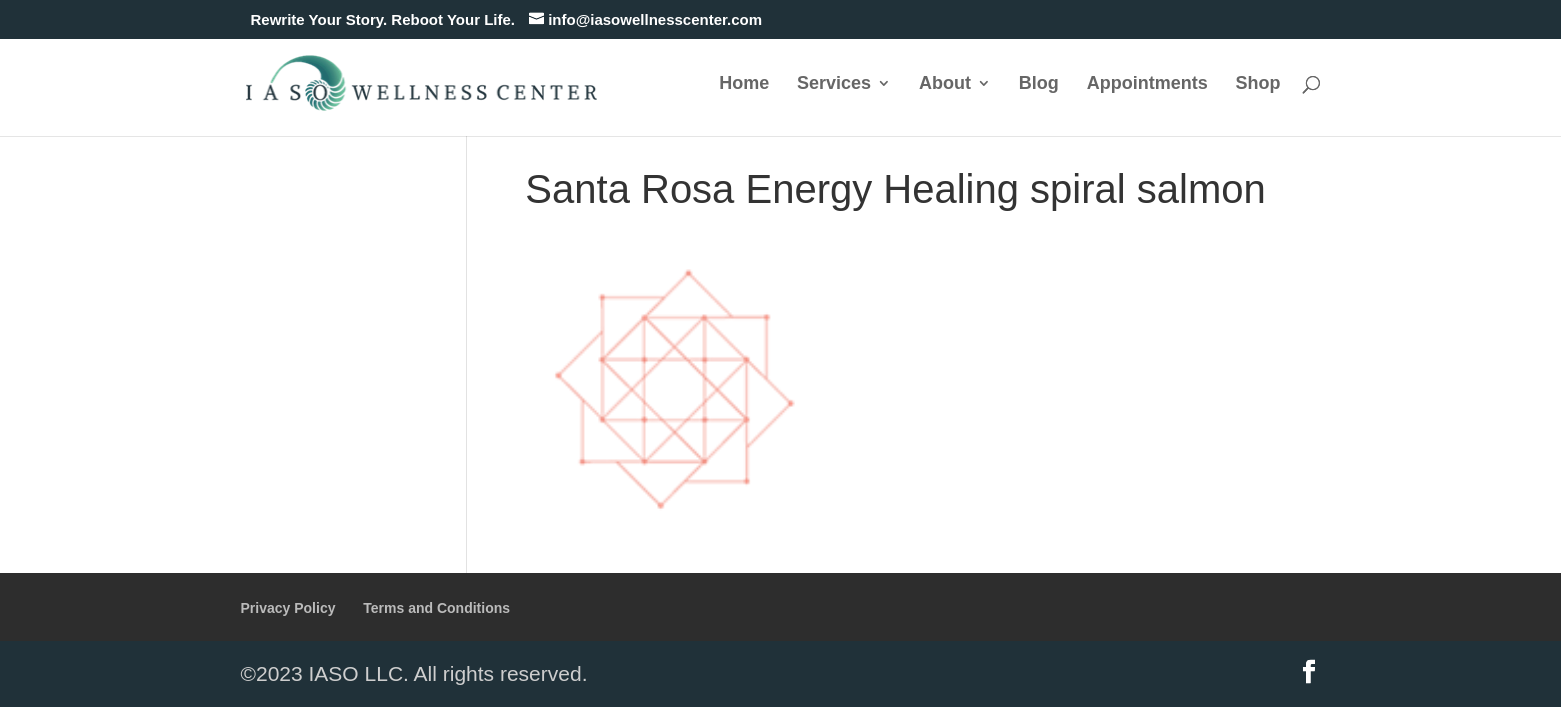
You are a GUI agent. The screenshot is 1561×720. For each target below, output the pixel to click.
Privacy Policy (288, 608)
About (945, 84)
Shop (1258, 84)
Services (834, 84)
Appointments (1147, 84)
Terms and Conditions (436, 608)
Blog (1039, 84)
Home (744, 84)
